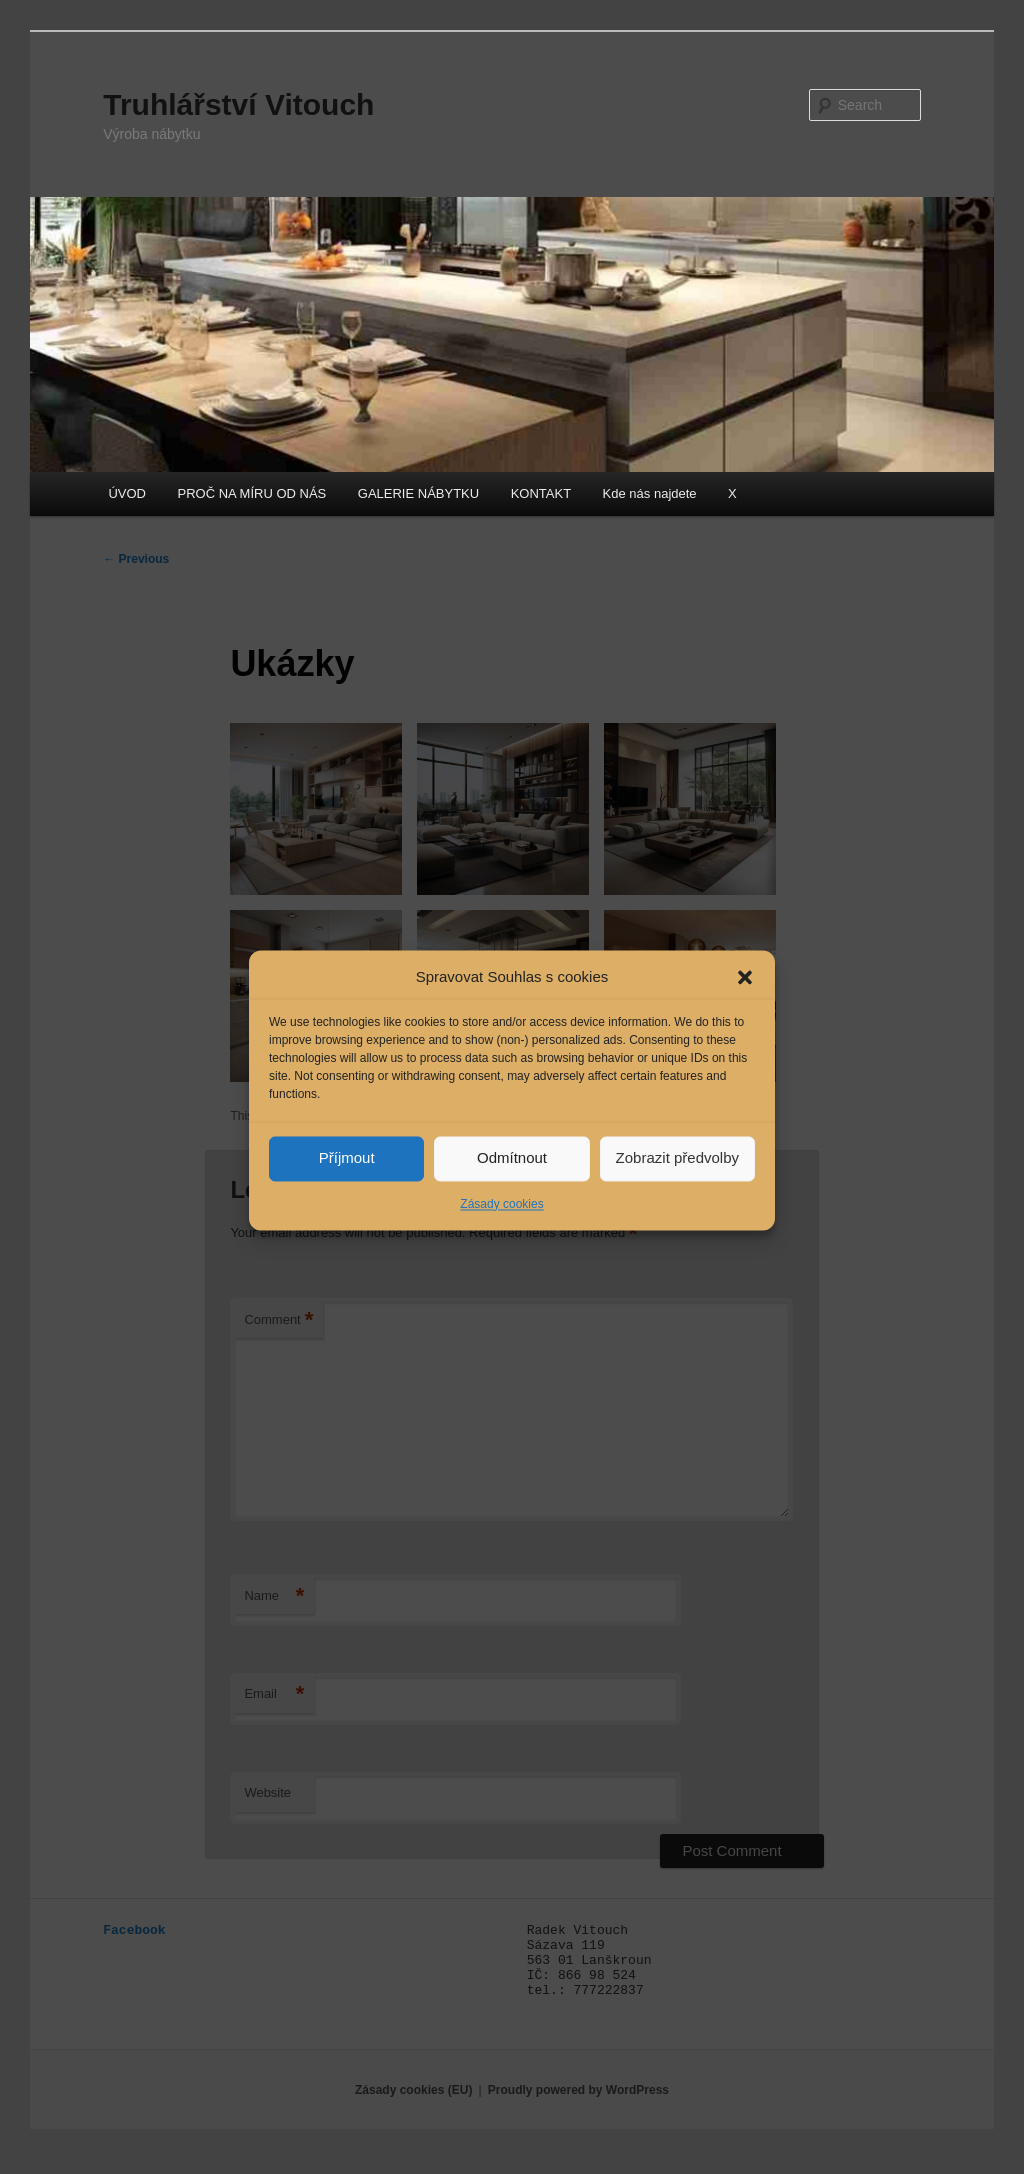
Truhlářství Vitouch (238, 104)
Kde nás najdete (650, 493)
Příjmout (347, 1190)
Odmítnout (512, 1190)
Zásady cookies (501, 1236)
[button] (745, 1010)
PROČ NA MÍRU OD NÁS (252, 493)
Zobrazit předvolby (677, 1190)
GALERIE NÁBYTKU (418, 493)
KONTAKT (541, 493)
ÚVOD (127, 493)
